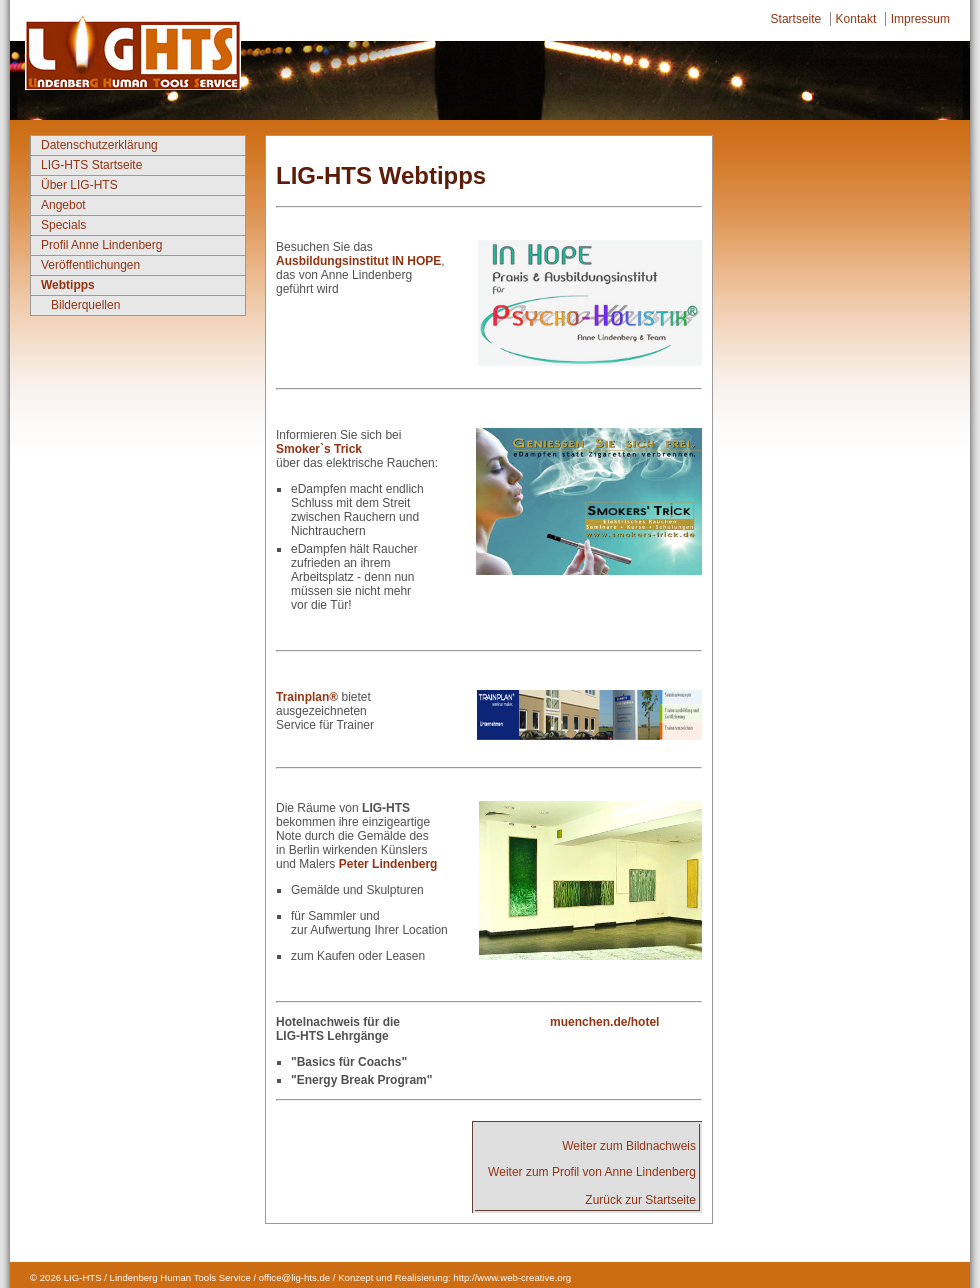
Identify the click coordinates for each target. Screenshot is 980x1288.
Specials (63, 225)
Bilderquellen (85, 305)
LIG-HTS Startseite (91, 165)
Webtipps (68, 285)
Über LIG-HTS (79, 185)
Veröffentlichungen (90, 265)
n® (330, 697)
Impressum (920, 19)
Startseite (796, 19)
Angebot (63, 205)
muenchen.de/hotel (604, 1022)
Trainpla (299, 697)
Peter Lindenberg (386, 864)
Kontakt (856, 19)
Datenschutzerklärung (99, 145)
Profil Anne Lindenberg (101, 245)
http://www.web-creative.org (512, 1277)
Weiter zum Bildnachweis (629, 1146)
